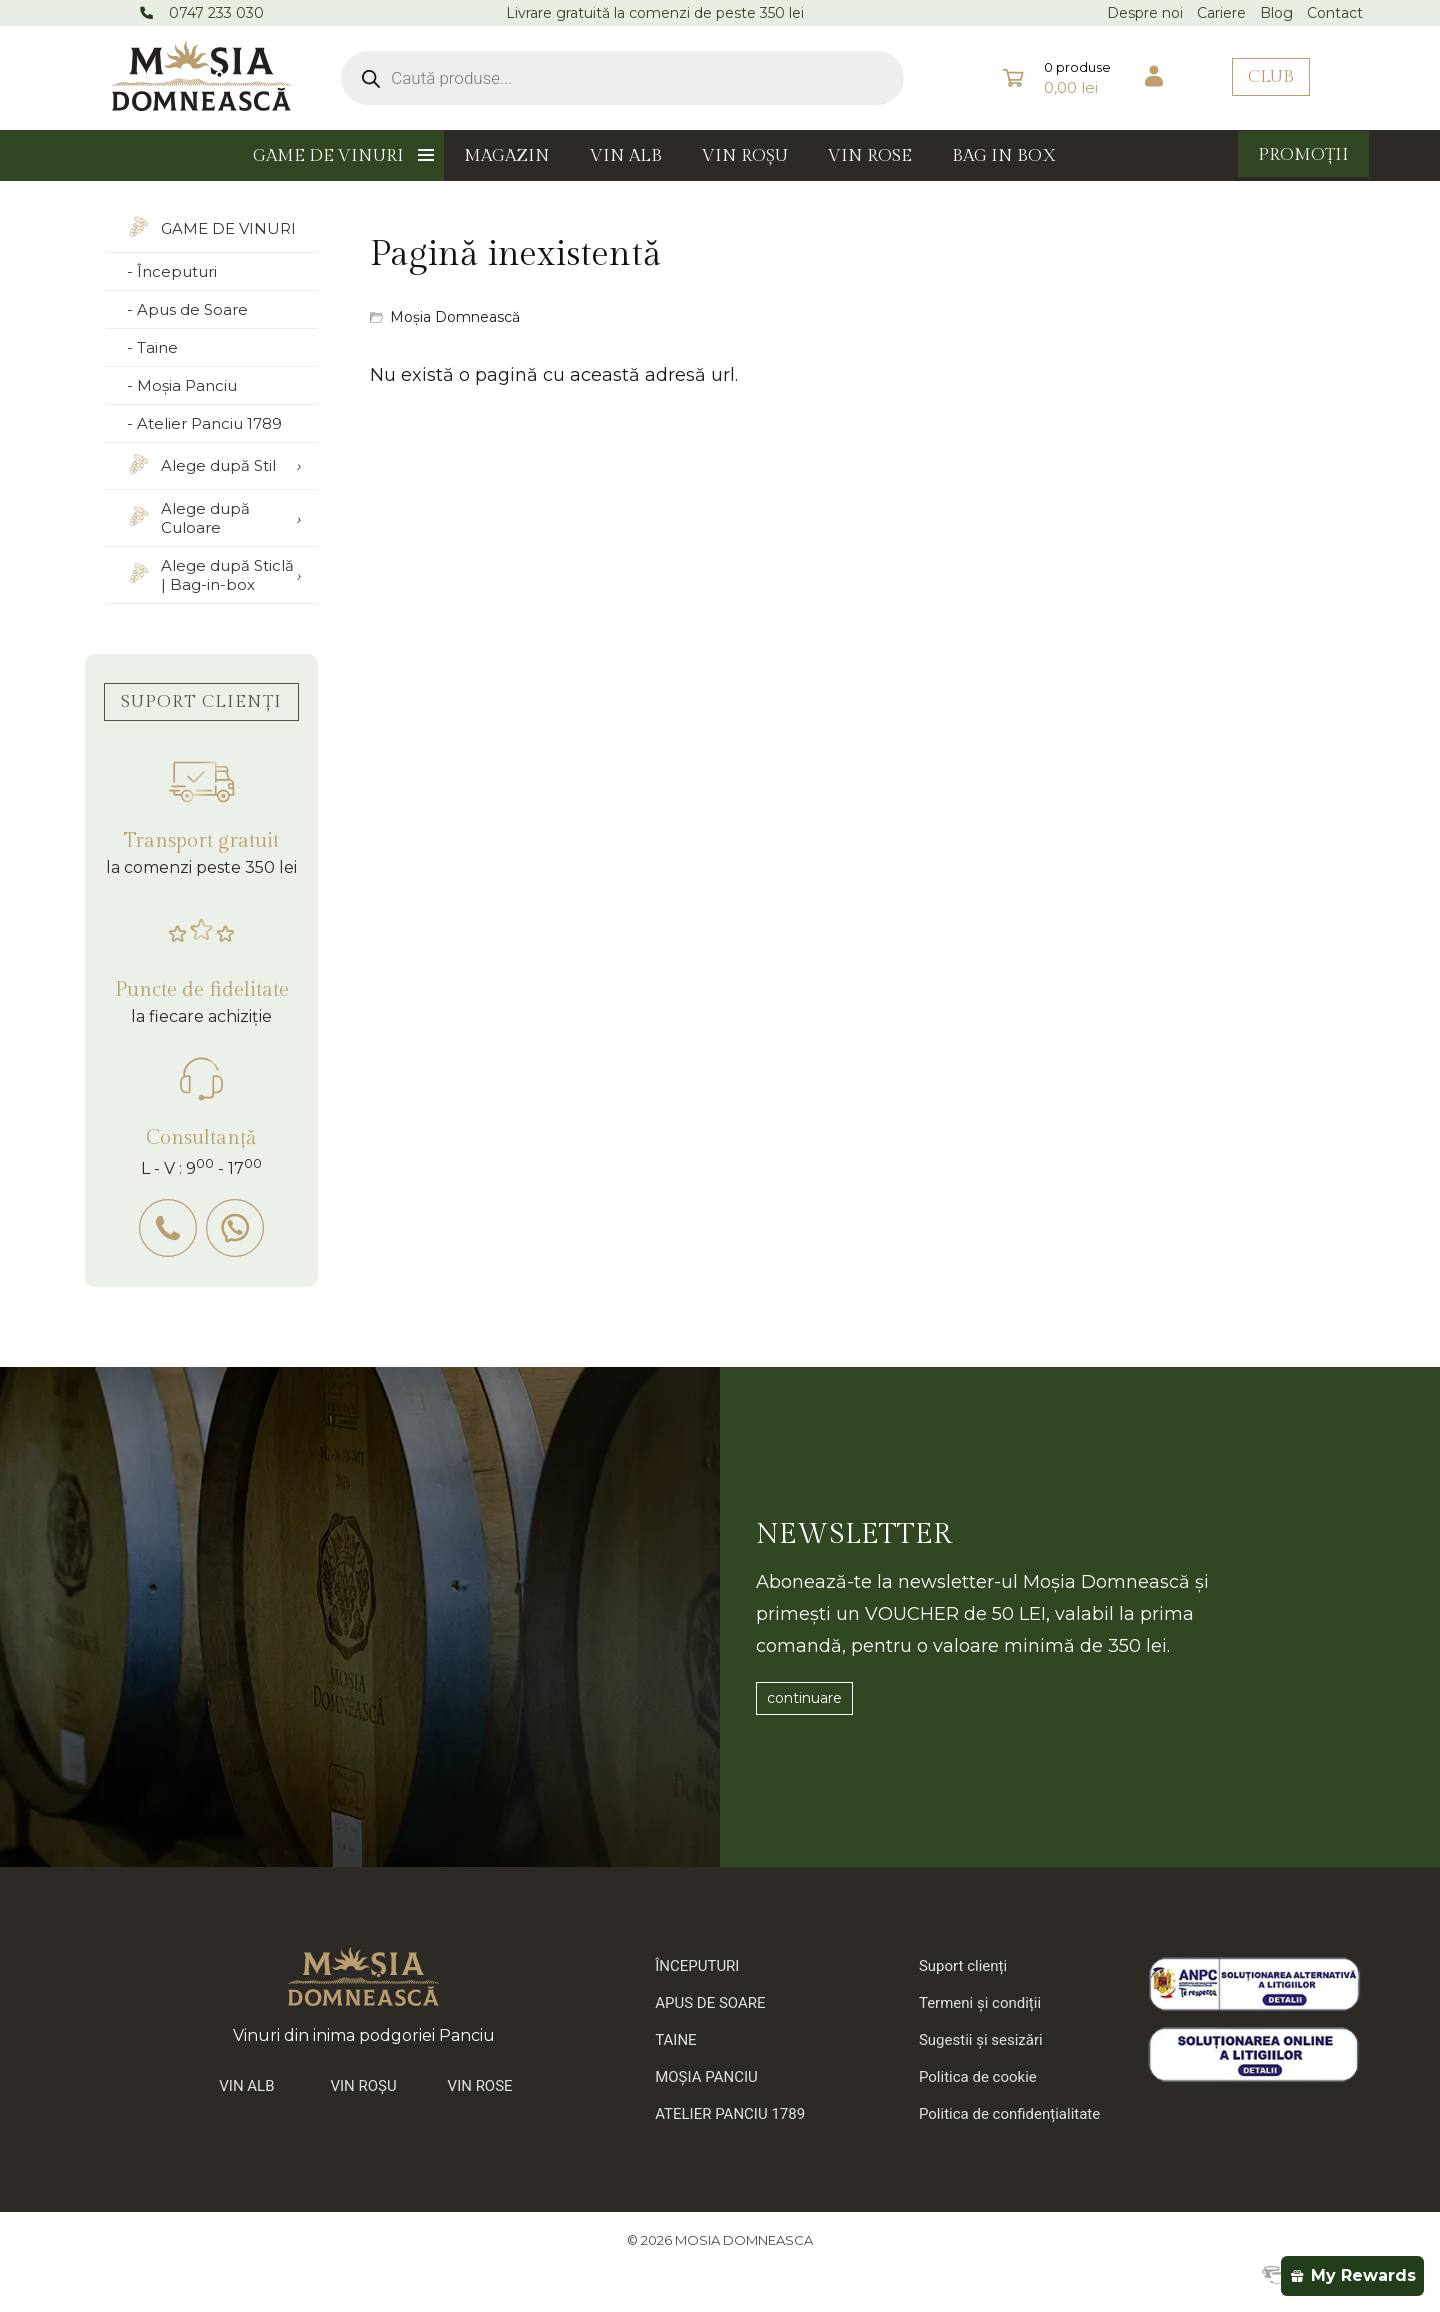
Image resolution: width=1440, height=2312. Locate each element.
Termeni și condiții (980, 2003)
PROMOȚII (1303, 155)
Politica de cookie (978, 2077)
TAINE (675, 2040)
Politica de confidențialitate (1009, 2114)
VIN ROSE (870, 156)
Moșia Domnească (455, 317)
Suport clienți (963, 1966)
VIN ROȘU (745, 156)
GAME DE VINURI (328, 156)
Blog (1276, 13)
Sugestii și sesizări (981, 2040)
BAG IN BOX (1004, 156)
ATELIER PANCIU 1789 (730, 2114)
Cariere (1221, 13)
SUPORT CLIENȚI (201, 702)
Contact (1335, 13)
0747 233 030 (216, 13)
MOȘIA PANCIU (706, 2077)
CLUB (1271, 77)
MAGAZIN (507, 156)
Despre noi (1145, 13)
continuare (804, 1698)
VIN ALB (626, 156)
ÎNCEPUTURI (697, 1966)
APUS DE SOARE (710, 2003)
